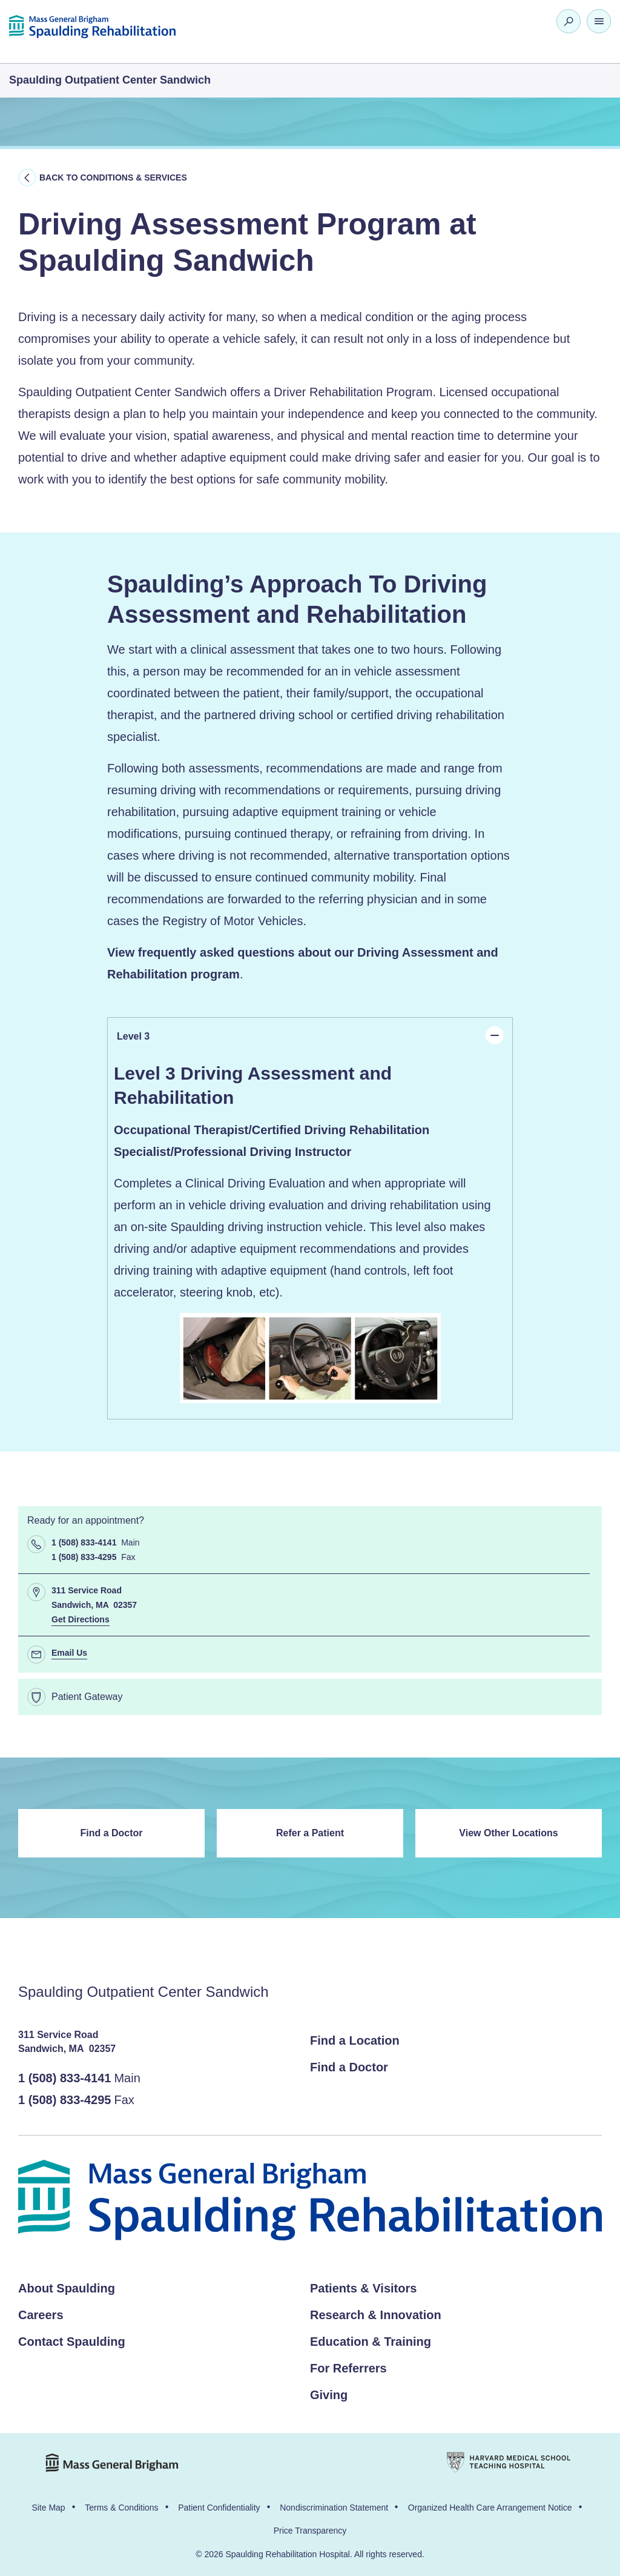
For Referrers (348, 2368)
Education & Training (370, 2341)
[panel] (310, 1237)
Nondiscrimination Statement (334, 2507)
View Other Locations (508, 1833)
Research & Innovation (375, 2315)
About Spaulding (66, 2288)
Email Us (69, 1653)
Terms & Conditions (121, 2507)
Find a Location (355, 2040)
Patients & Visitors (363, 2288)
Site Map (48, 2507)
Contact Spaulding (71, 2341)
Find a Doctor (111, 1833)
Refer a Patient (310, 1833)
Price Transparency (310, 2530)
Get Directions (80, 1619)
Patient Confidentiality (219, 2507)
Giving (329, 2395)
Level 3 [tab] (310, 1035)
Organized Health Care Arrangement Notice (490, 2507)
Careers (41, 2315)
